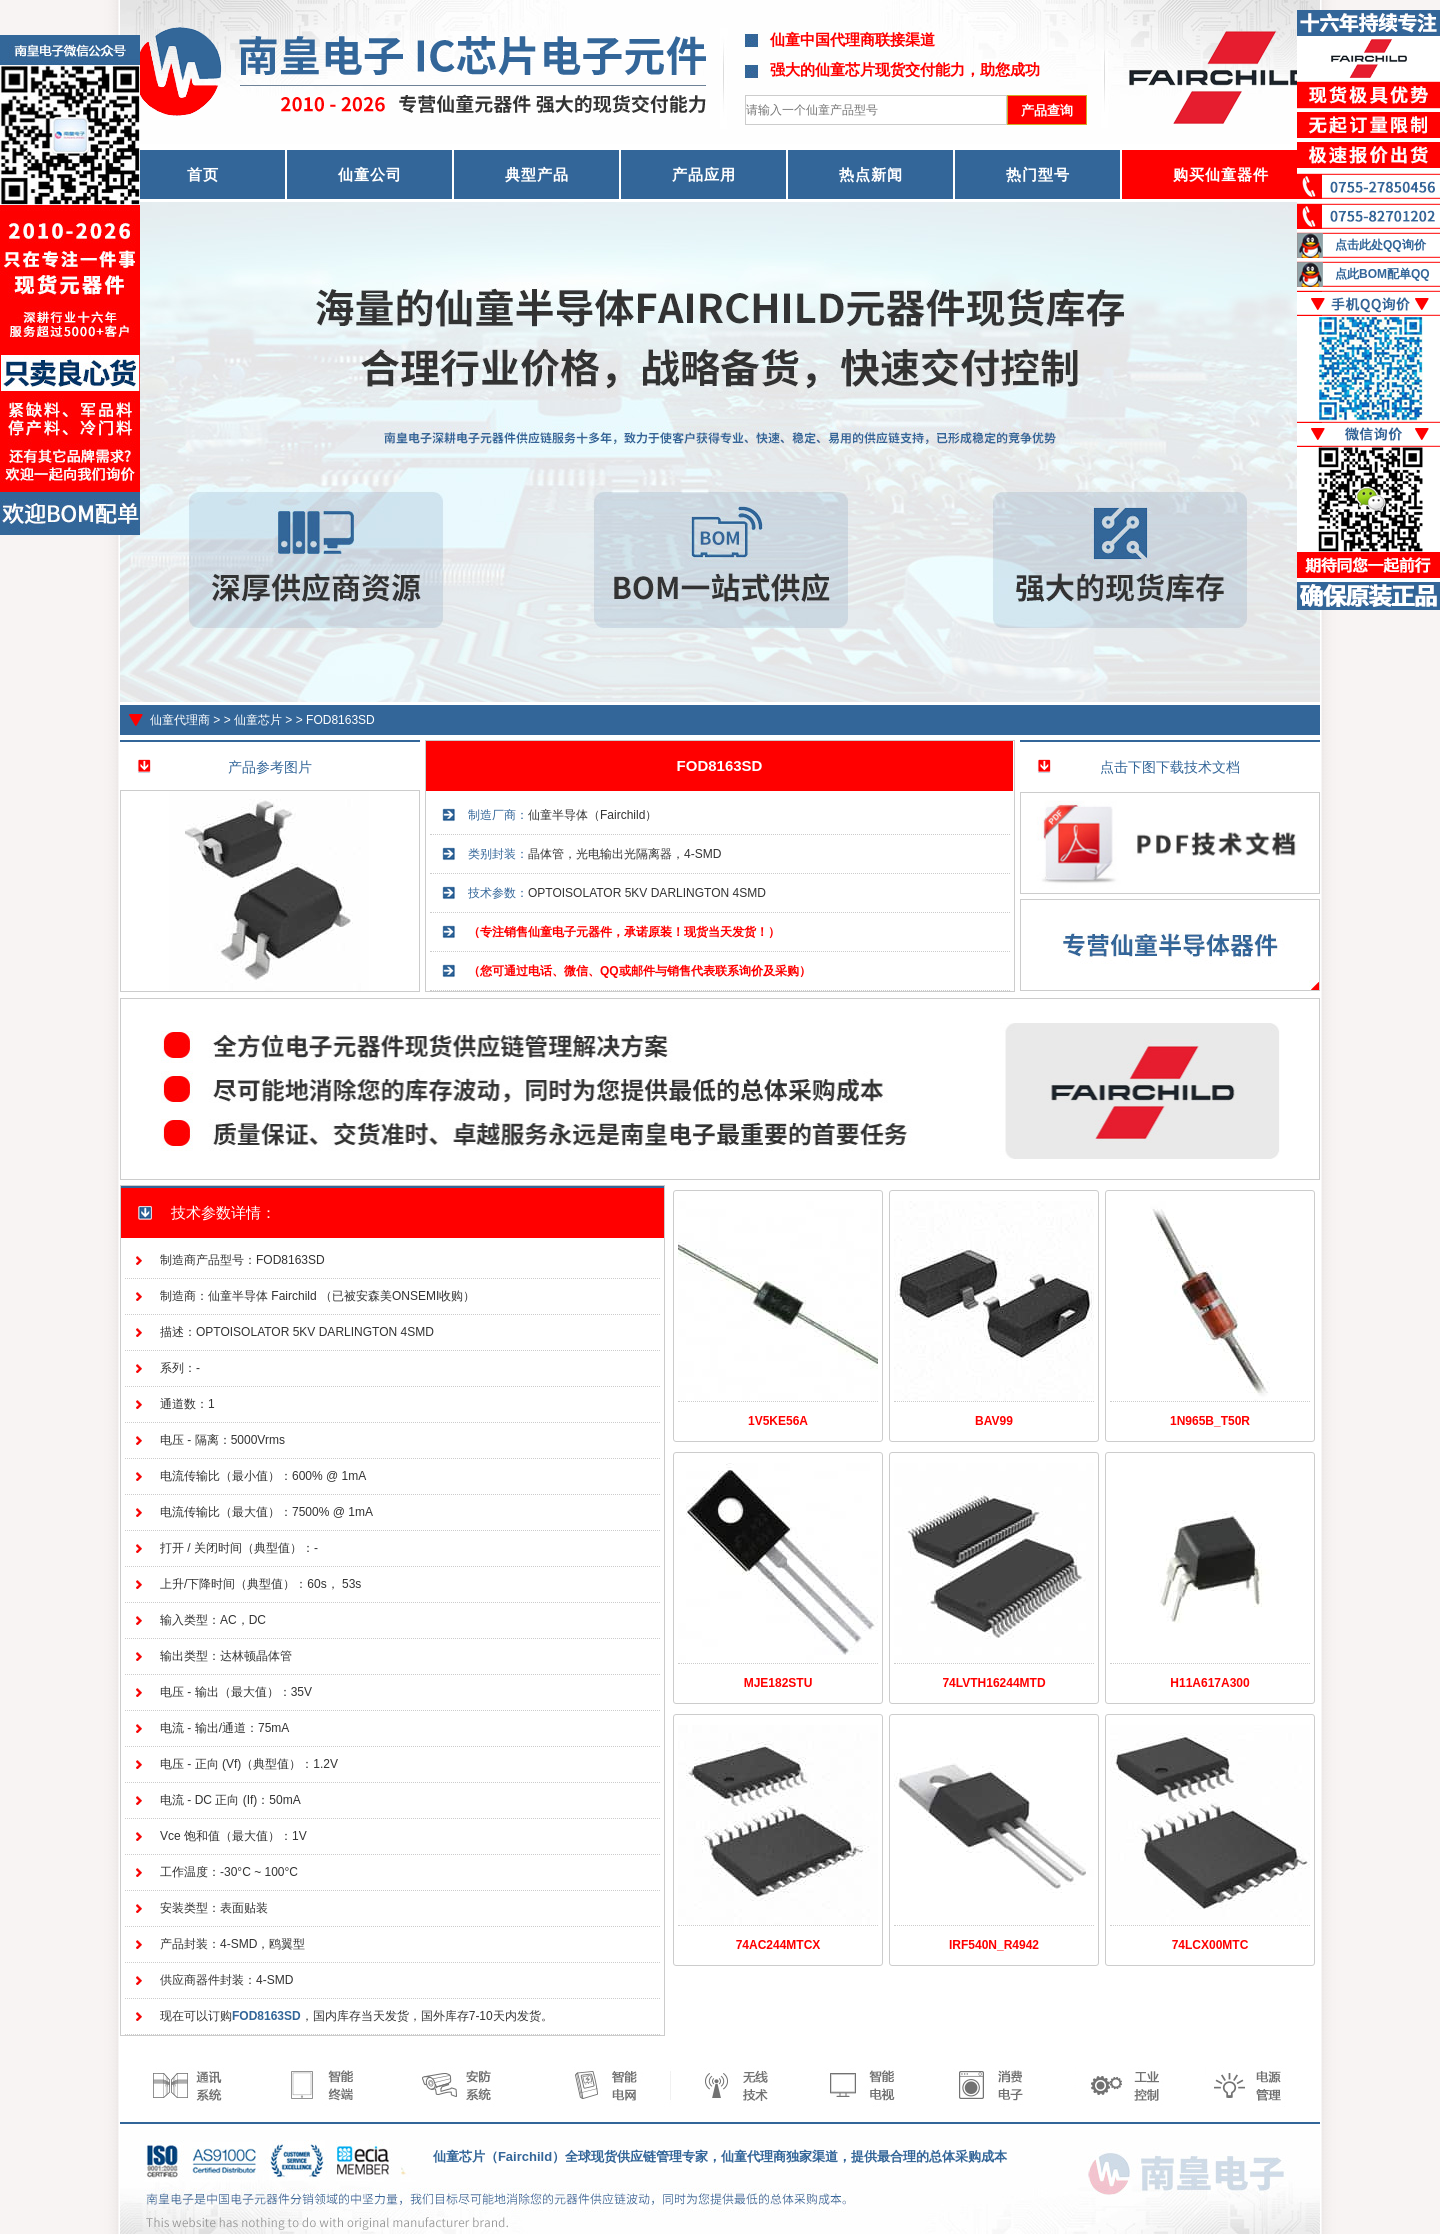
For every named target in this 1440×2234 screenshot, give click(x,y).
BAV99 (994, 1421)
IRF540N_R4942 (994, 1945)
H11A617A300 (1209, 1683)
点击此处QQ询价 (1380, 245)
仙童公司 (370, 174)
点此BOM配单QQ (1382, 274)
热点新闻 (871, 174)
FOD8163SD (340, 720)
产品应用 (704, 174)
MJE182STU (778, 1683)
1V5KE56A (778, 1421)
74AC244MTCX (778, 1945)
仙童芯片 (258, 720)
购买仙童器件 (1221, 174)
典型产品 (537, 174)
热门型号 (1038, 174)
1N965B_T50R (1210, 1421)
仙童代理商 (180, 720)
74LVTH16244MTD (993, 1683)
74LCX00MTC (1210, 1945)
